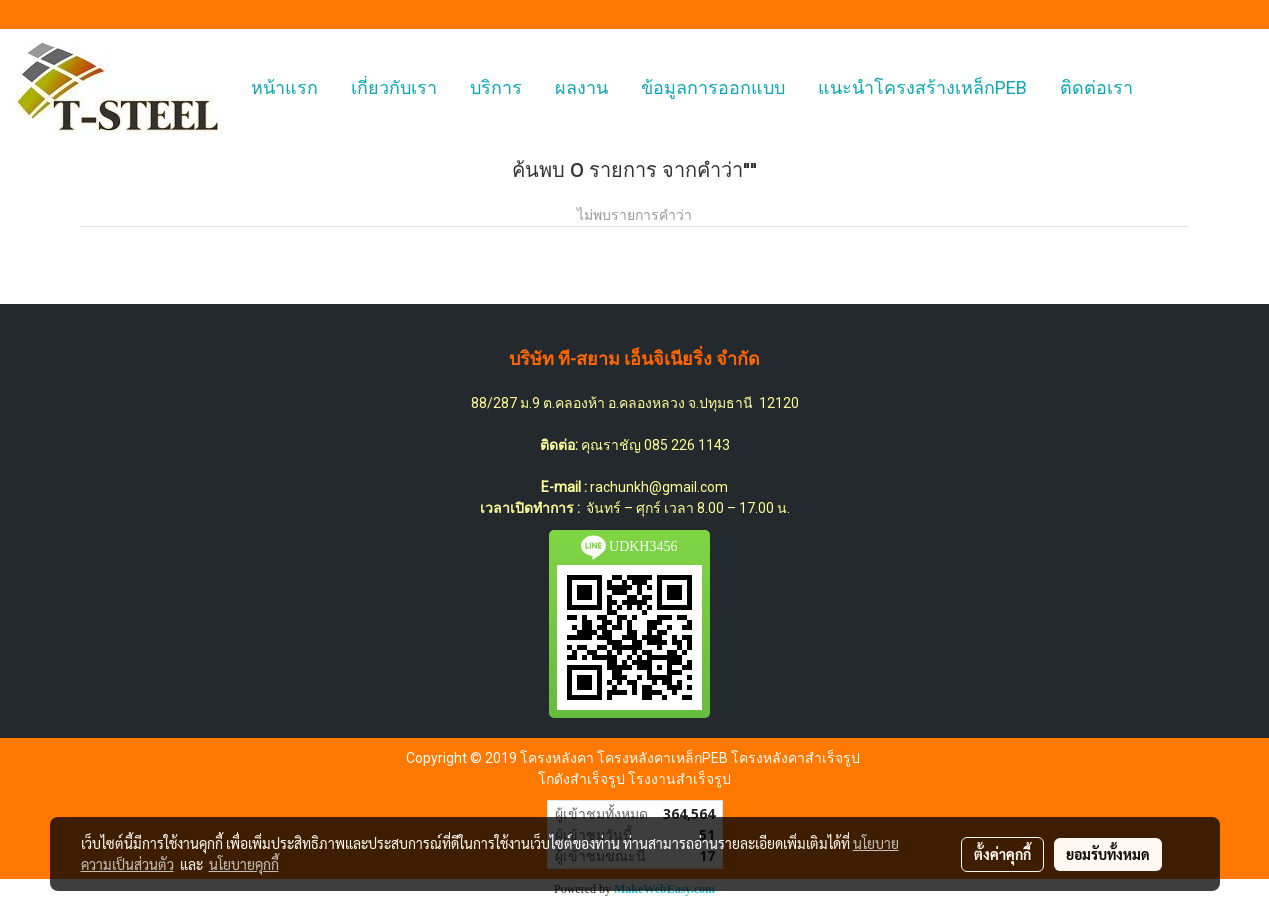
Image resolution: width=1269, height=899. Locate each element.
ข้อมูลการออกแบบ (713, 87)
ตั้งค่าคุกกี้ (1002, 854)
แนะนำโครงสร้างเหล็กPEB (922, 87)
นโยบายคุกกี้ (244, 864)
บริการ (496, 87)
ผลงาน (581, 87)
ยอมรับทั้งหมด (1108, 854)
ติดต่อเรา (1096, 87)
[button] (1167, 88)
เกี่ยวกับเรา (394, 87)
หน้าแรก (284, 87)
